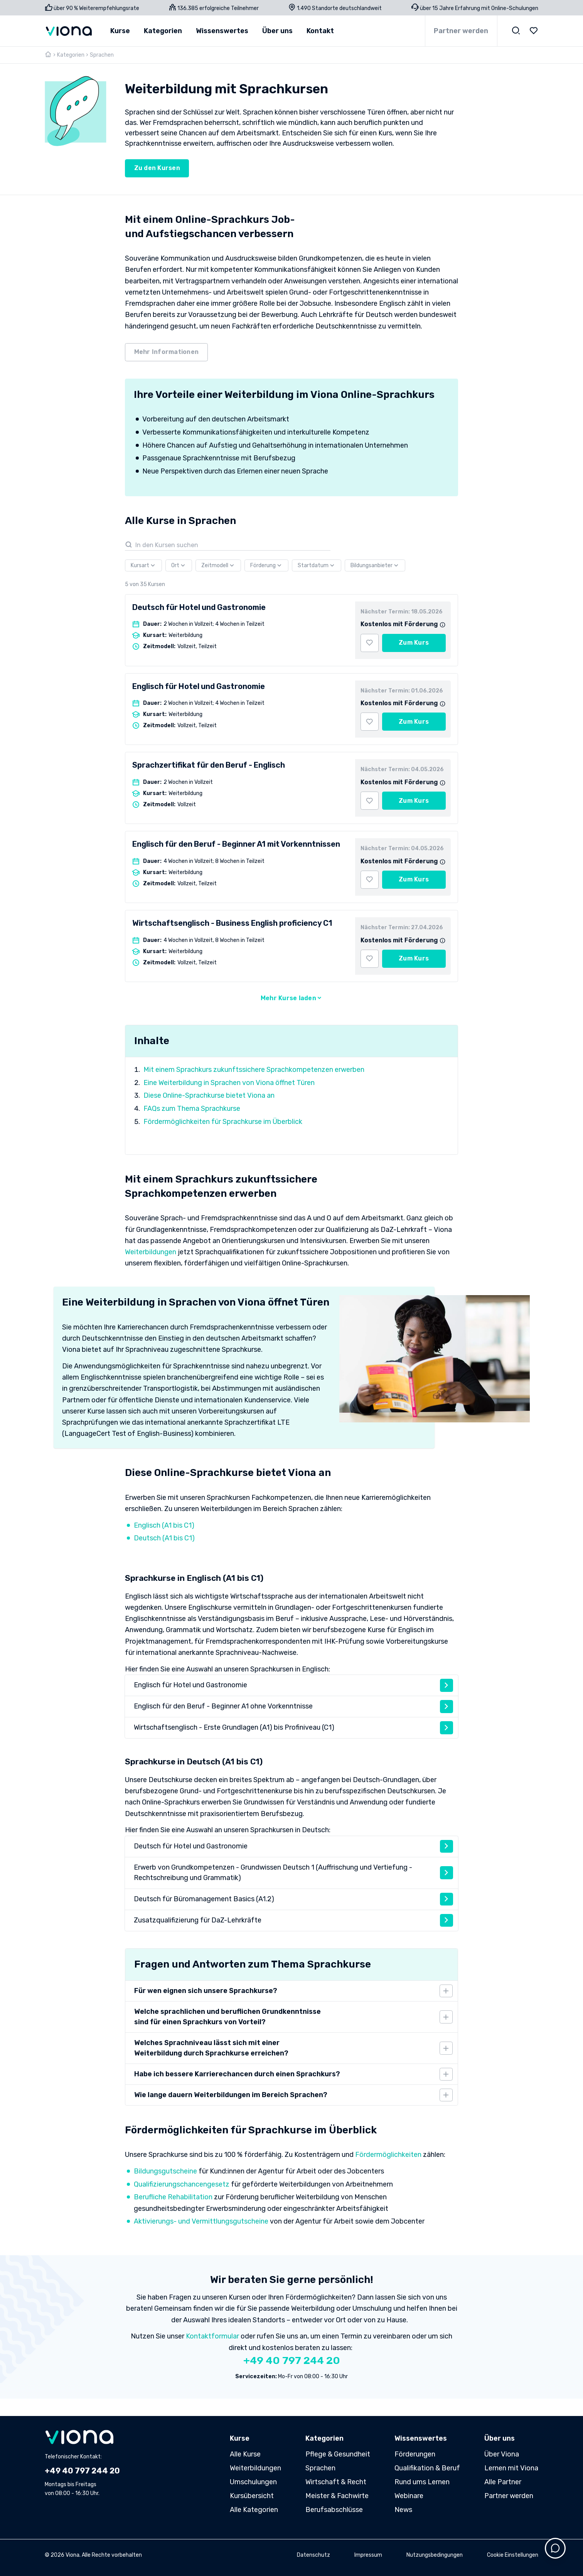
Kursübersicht (252, 2496)
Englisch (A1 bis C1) (164, 1525)
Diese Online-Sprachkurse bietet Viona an (209, 1095)
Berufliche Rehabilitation (173, 2197)
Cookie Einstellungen (512, 2555)
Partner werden (461, 31)
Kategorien (70, 55)
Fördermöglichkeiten (388, 2154)
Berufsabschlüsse (334, 2509)
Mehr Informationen (166, 351)
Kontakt (320, 31)
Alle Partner (502, 2482)
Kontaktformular (212, 2336)
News (403, 2509)
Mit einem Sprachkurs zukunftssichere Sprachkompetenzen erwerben (253, 1069)
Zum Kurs (414, 642)
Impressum (368, 2555)
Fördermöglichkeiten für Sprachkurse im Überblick (222, 1121)
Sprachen (320, 2468)
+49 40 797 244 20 (291, 2360)
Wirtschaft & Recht (335, 2482)
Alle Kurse (245, 2454)
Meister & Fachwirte (337, 2496)
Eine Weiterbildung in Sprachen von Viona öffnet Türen (229, 1082)
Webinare (408, 2496)
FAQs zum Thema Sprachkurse (191, 1108)
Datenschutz (313, 2555)
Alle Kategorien (254, 2509)
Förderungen (414, 2454)
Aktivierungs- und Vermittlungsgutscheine (201, 2221)
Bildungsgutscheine (165, 2171)
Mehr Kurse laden (291, 998)
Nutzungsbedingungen (434, 2555)
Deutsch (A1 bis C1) (164, 1538)
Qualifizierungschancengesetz (181, 2184)
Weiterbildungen (151, 1252)
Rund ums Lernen (422, 2482)
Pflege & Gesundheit (337, 2454)
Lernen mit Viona (511, 2468)
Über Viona (501, 2454)
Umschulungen (253, 2482)
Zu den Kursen (157, 168)
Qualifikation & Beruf (427, 2468)
